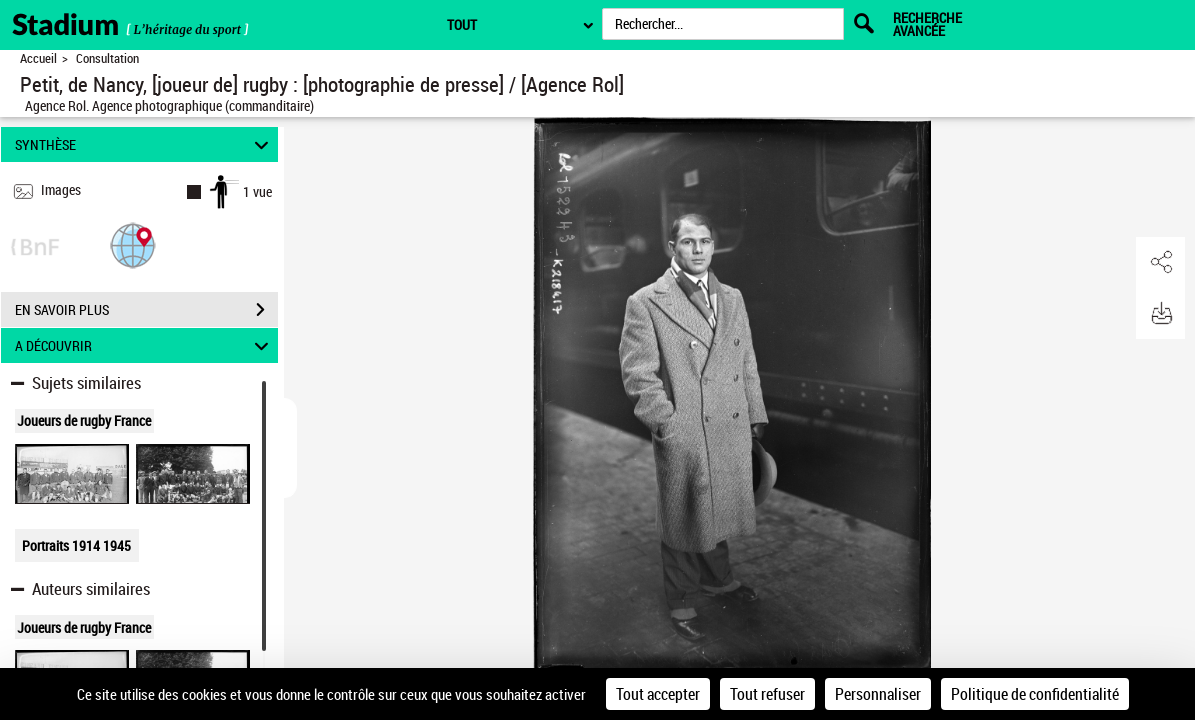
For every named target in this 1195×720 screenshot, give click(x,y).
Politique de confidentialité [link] (1035, 694)
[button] (133, 244)
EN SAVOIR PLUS (146, 310)
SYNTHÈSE (144, 144)
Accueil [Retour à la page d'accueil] (38, 58)
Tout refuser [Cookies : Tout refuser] (767, 694)
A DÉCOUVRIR (144, 345)
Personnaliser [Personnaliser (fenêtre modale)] (878, 694)
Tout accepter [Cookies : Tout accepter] (658, 694)
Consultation (107, 58)
